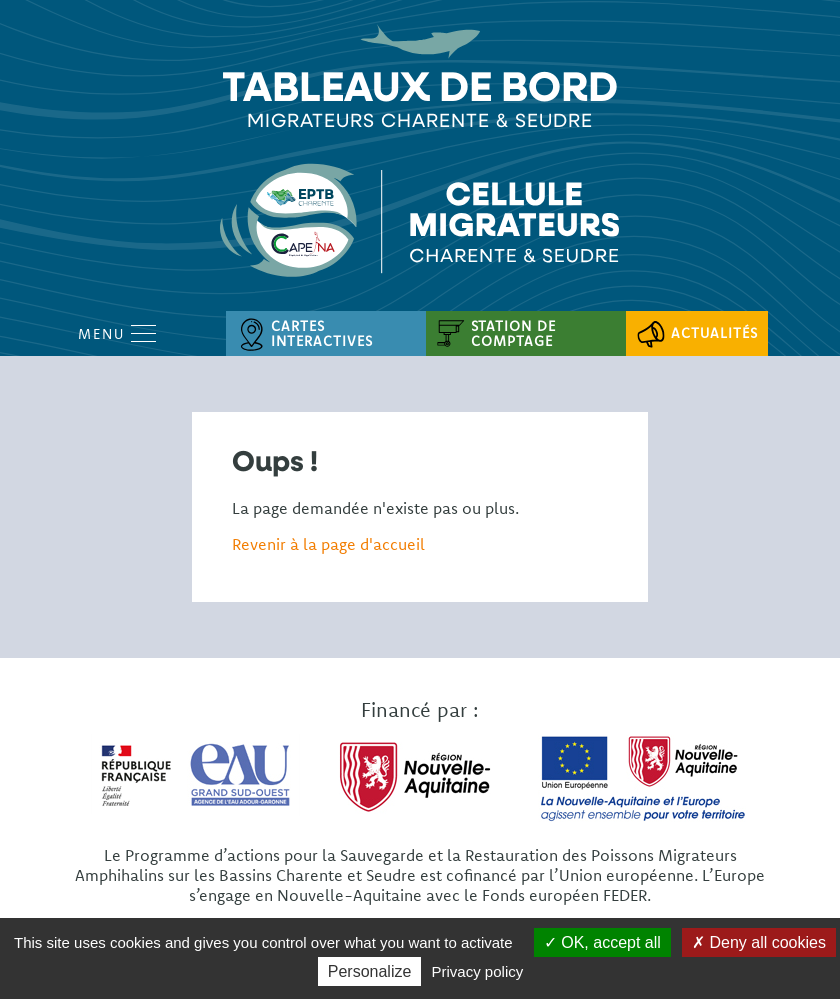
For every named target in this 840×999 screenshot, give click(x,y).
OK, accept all (602, 942)
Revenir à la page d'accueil (328, 544)
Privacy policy (478, 971)
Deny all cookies (759, 942)
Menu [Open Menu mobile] (117, 334)
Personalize (370, 971)
